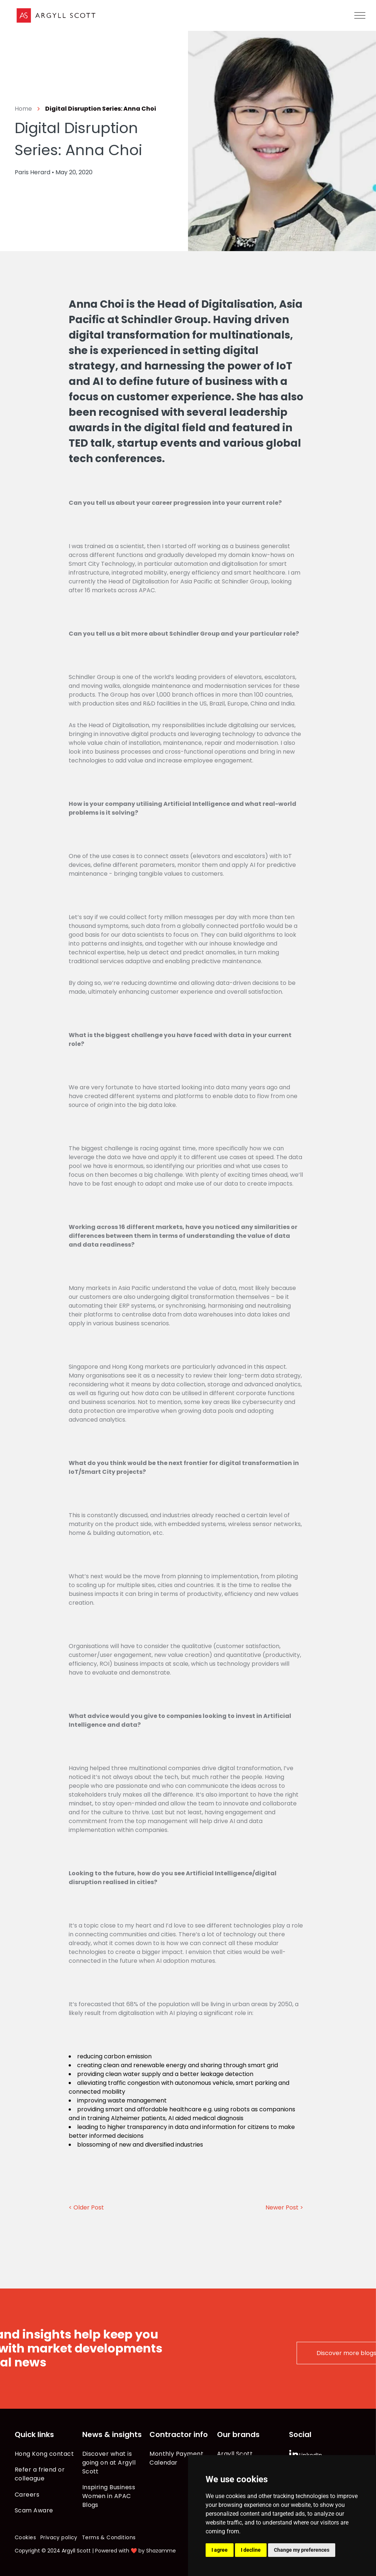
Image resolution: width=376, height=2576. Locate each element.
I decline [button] (251, 2550)
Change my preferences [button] (301, 2550)
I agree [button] (220, 2550)
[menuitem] (45, 2454)
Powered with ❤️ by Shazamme (135, 2550)
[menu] (359, 15)
